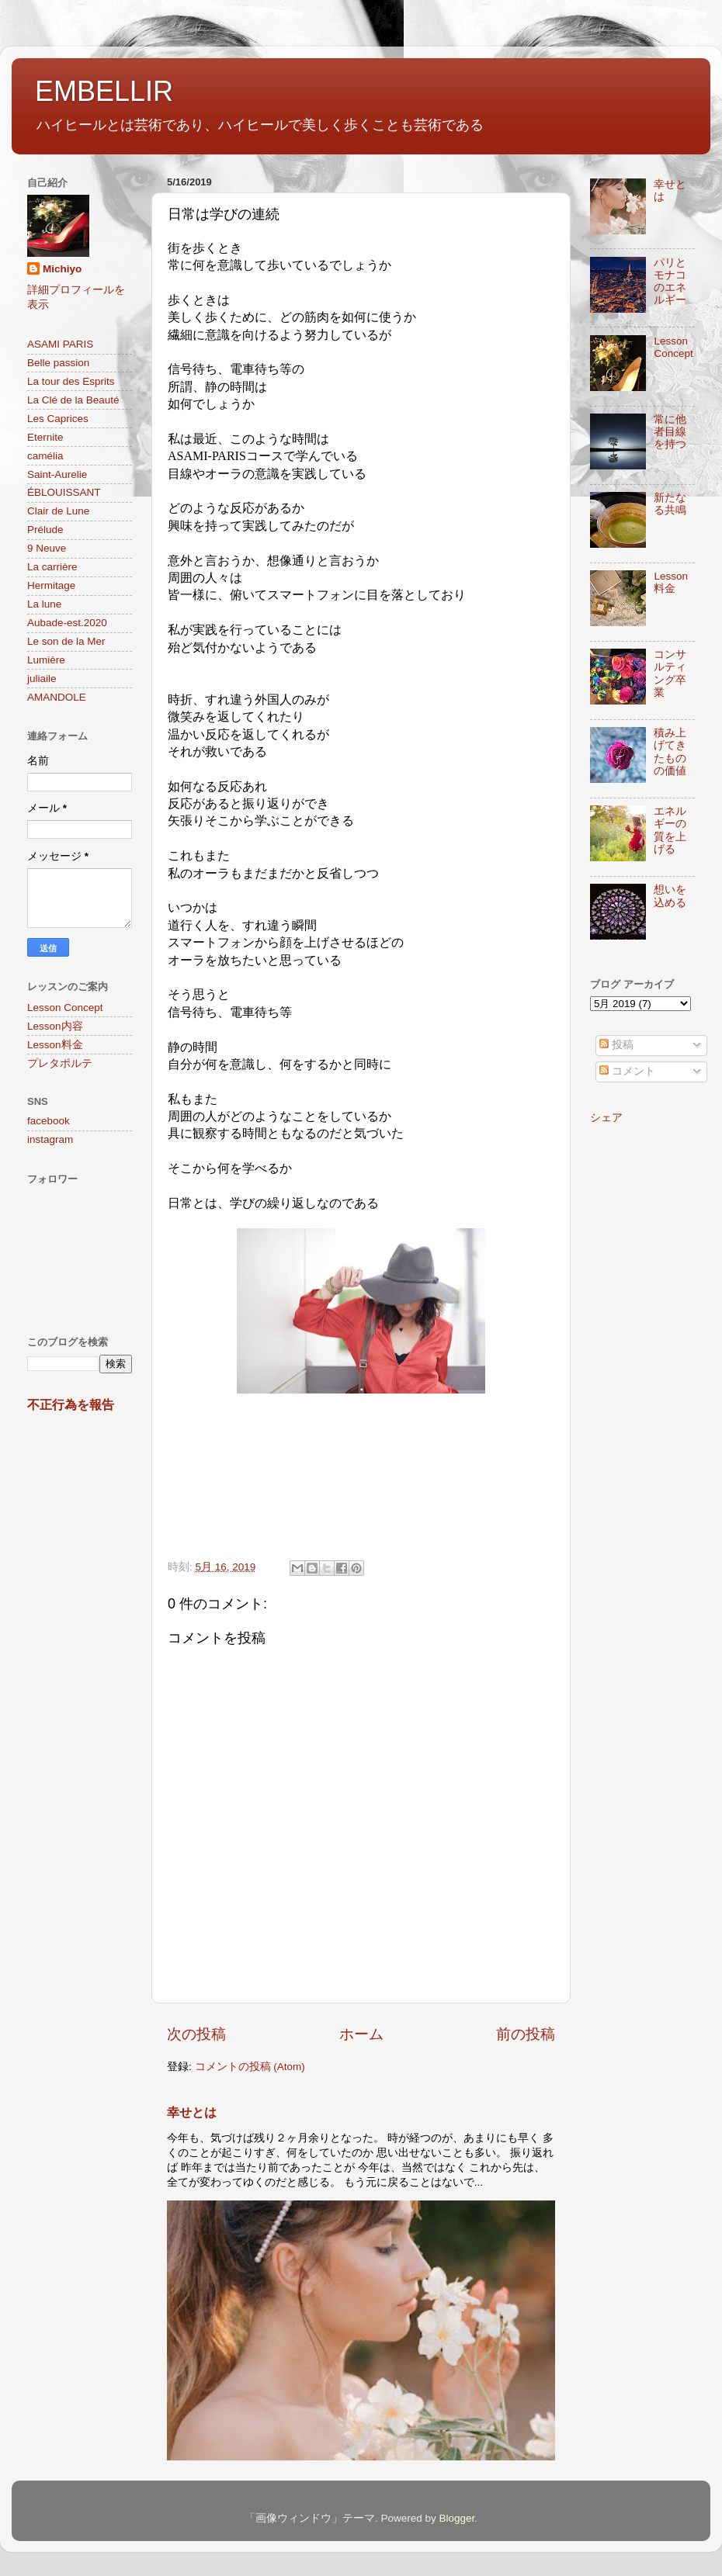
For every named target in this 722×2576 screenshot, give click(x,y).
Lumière (46, 660)
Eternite (45, 437)
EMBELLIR (104, 91)
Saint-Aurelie (57, 474)
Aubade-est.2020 (67, 622)
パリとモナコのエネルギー (670, 281)
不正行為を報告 (70, 1404)
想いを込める (670, 896)
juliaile (42, 678)
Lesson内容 (55, 1026)
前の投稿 (525, 2034)
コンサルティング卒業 (670, 673)
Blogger (456, 2518)
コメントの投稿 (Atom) (250, 2066)
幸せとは (192, 2112)
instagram (50, 1139)
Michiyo (62, 269)
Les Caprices (58, 418)
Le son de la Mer (66, 641)
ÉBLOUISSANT (64, 492)
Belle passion (58, 363)
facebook (48, 1121)
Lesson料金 (55, 1045)
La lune (44, 604)
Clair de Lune (58, 511)
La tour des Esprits (71, 381)
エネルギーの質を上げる (670, 830)
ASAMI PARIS (60, 344)
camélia (45, 456)
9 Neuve (46, 548)
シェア (606, 1118)
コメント (627, 1071)
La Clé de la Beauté (73, 400)
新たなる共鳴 (670, 504)
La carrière (52, 567)
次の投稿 (196, 2034)
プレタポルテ (59, 1063)
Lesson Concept (65, 1007)
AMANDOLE (56, 697)
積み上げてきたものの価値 (670, 752)
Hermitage (51, 585)
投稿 (616, 1045)
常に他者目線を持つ (670, 432)
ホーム (361, 2034)
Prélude (45, 529)
